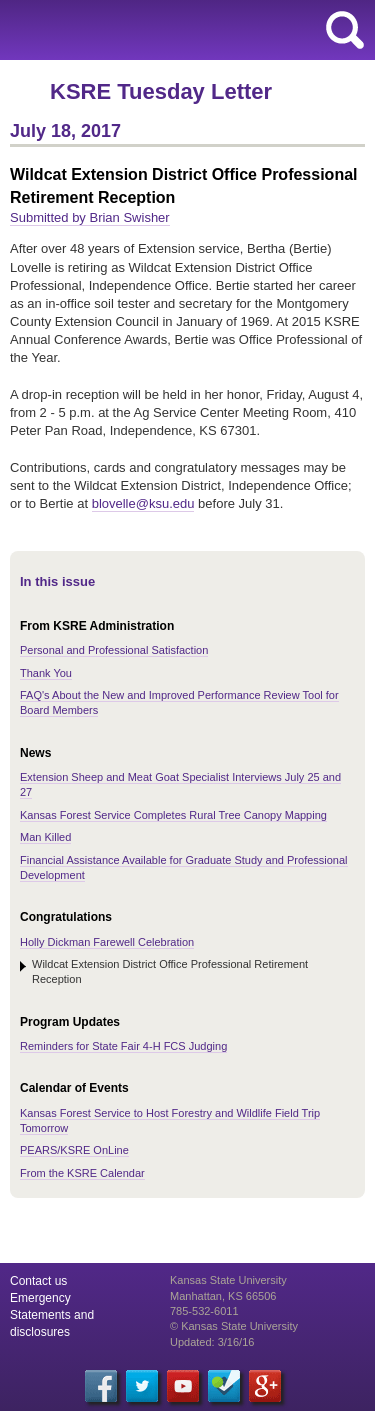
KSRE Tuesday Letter (161, 91)
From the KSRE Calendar (82, 1173)
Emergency (40, 1298)
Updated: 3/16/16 (212, 1342)
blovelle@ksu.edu (143, 503)
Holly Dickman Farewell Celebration (107, 942)
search (345, 30)
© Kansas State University (234, 1326)
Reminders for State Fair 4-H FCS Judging (123, 1046)
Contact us (38, 1281)
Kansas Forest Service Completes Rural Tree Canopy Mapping (173, 815)
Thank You (46, 673)
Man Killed (45, 837)
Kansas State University (182, 30)
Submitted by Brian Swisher (90, 217)
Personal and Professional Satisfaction (114, 650)
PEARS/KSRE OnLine (74, 1150)
